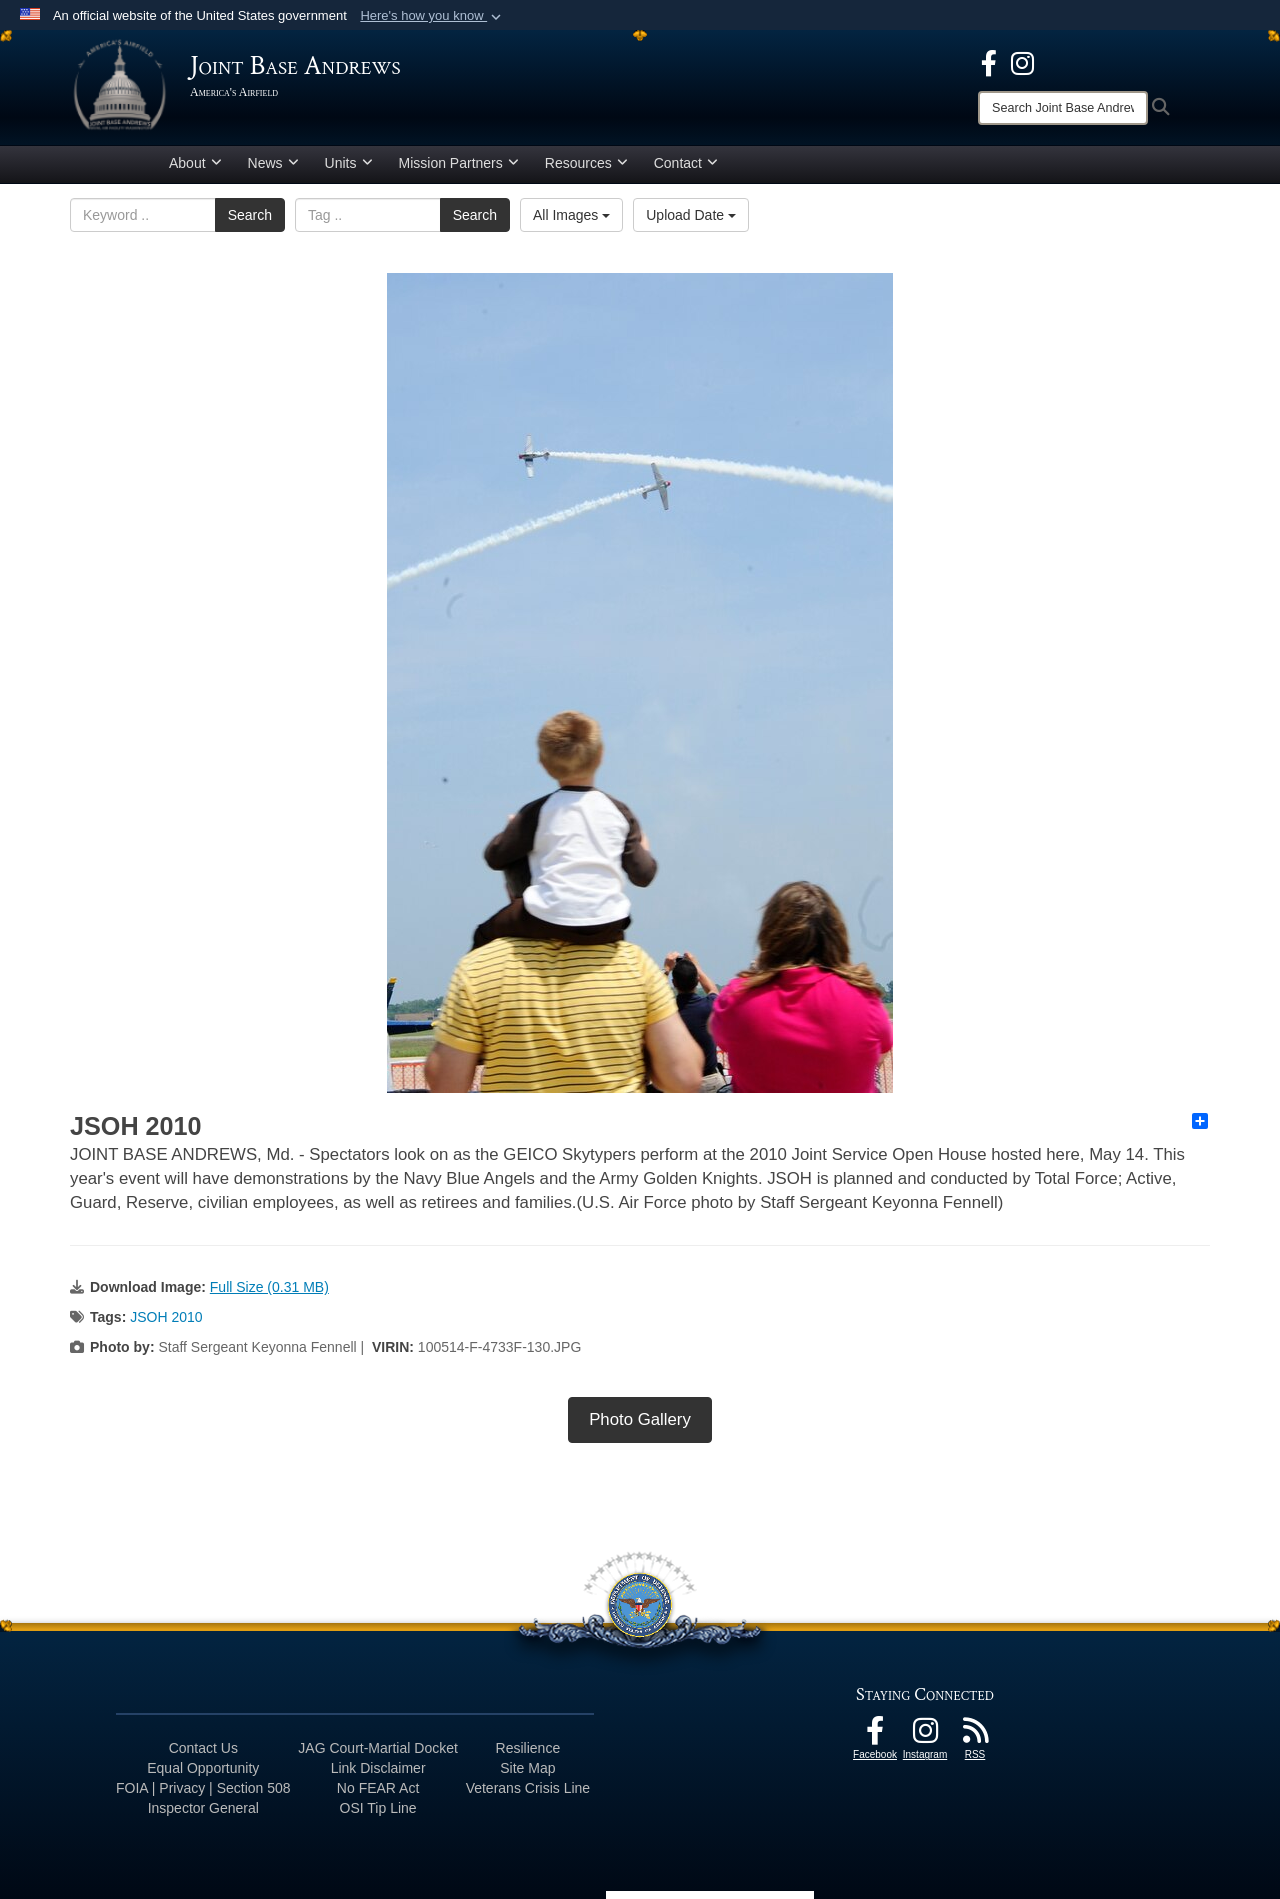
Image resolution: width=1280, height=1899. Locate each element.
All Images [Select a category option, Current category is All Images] (571, 215)
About (195, 163)
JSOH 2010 (166, 1317)
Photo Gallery (640, 1419)
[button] (432, 16)
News (273, 163)
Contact (686, 163)
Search (250, 215)
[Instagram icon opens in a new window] (1022, 62)
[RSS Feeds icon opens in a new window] (975, 1736)
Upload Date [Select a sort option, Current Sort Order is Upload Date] (691, 215)
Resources (586, 163)
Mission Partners (459, 163)
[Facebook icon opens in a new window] (989, 62)
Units (349, 163)
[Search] (1063, 108)
